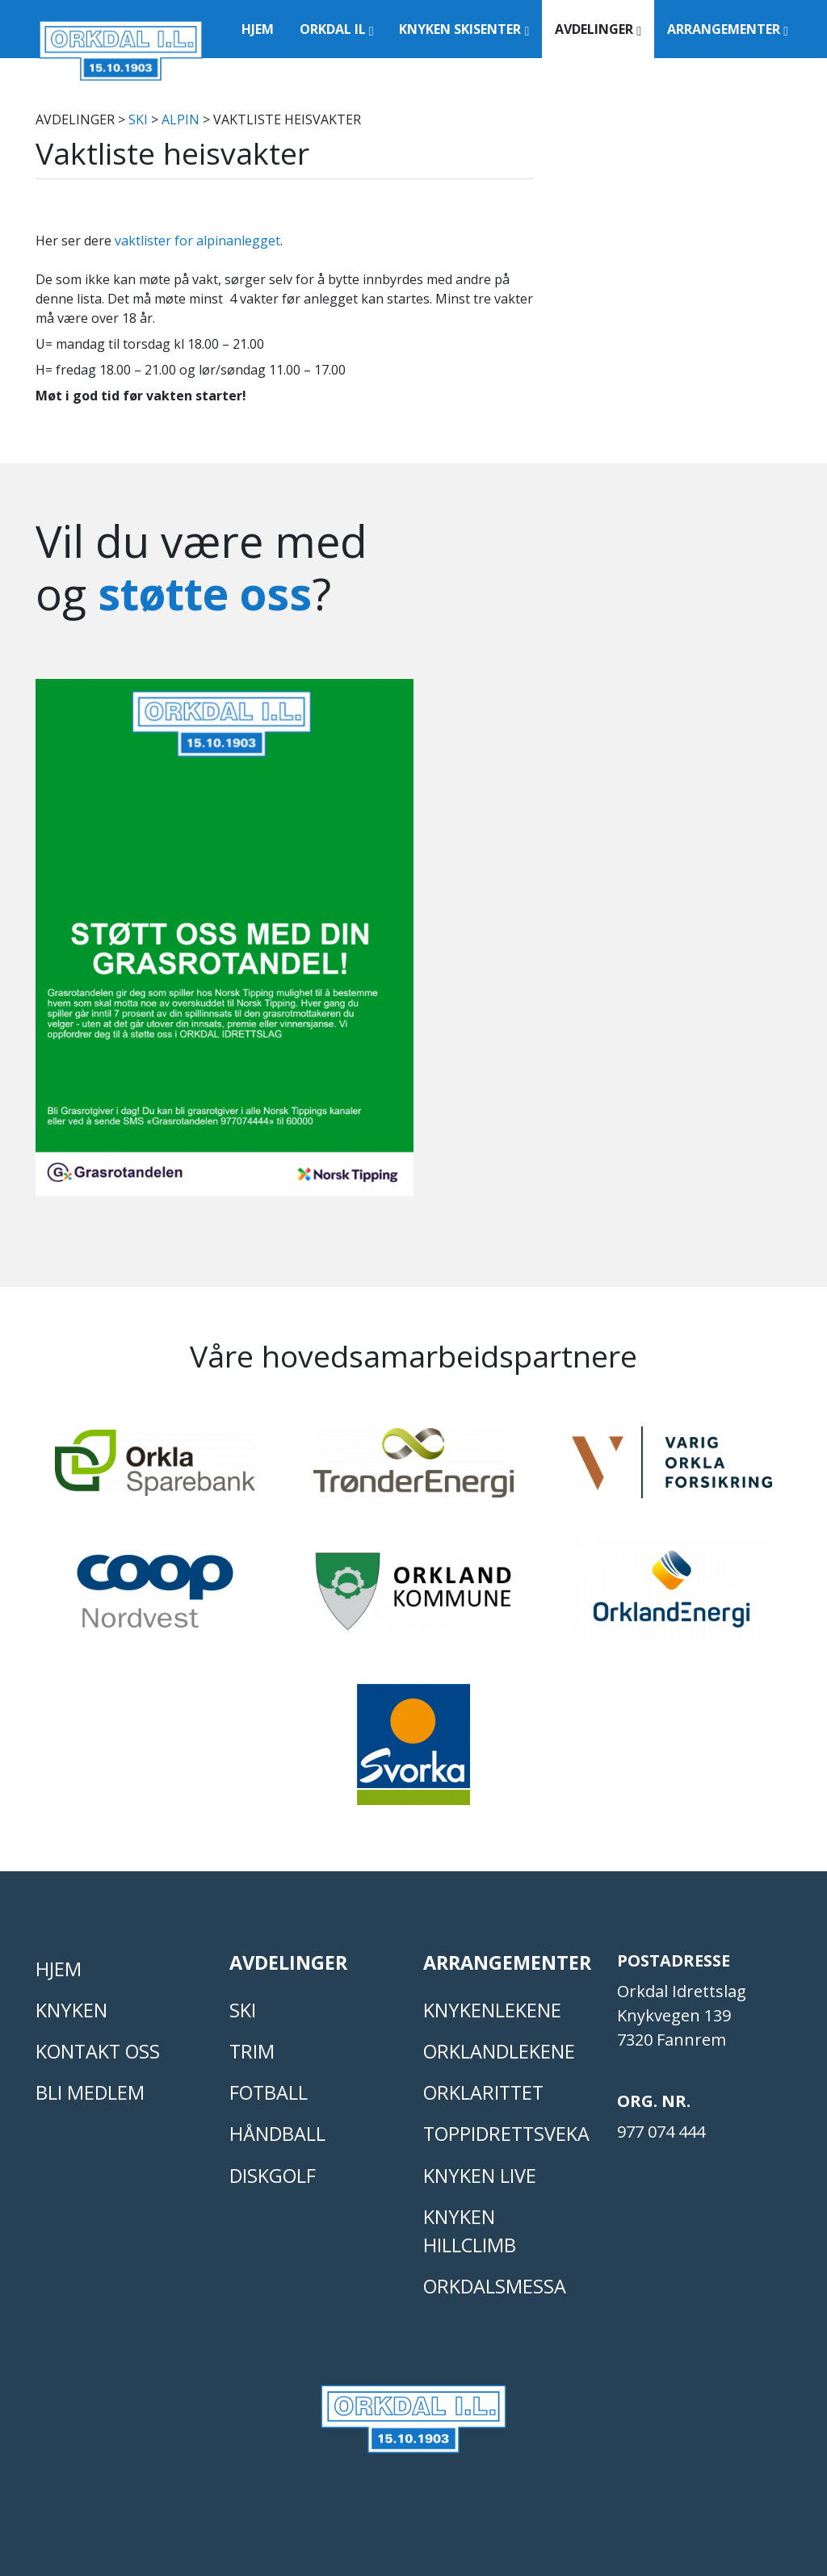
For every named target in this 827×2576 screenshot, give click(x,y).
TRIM (252, 2051)
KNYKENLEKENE (492, 2010)
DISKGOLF (272, 2176)
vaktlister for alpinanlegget (197, 240)
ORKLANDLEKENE (499, 2051)
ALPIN (180, 119)
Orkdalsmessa (494, 2286)
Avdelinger (598, 29)
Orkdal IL (337, 29)
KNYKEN (71, 2010)
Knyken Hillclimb (469, 2231)
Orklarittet (483, 2092)
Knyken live (479, 2176)
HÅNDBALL (277, 2134)
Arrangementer (727, 29)
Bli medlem (90, 2092)
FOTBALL (268, 2092)
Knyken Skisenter (464, 29)
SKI (138, 119)
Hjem (257, 29)
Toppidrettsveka (506, 2134)
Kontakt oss (98, 2051)
